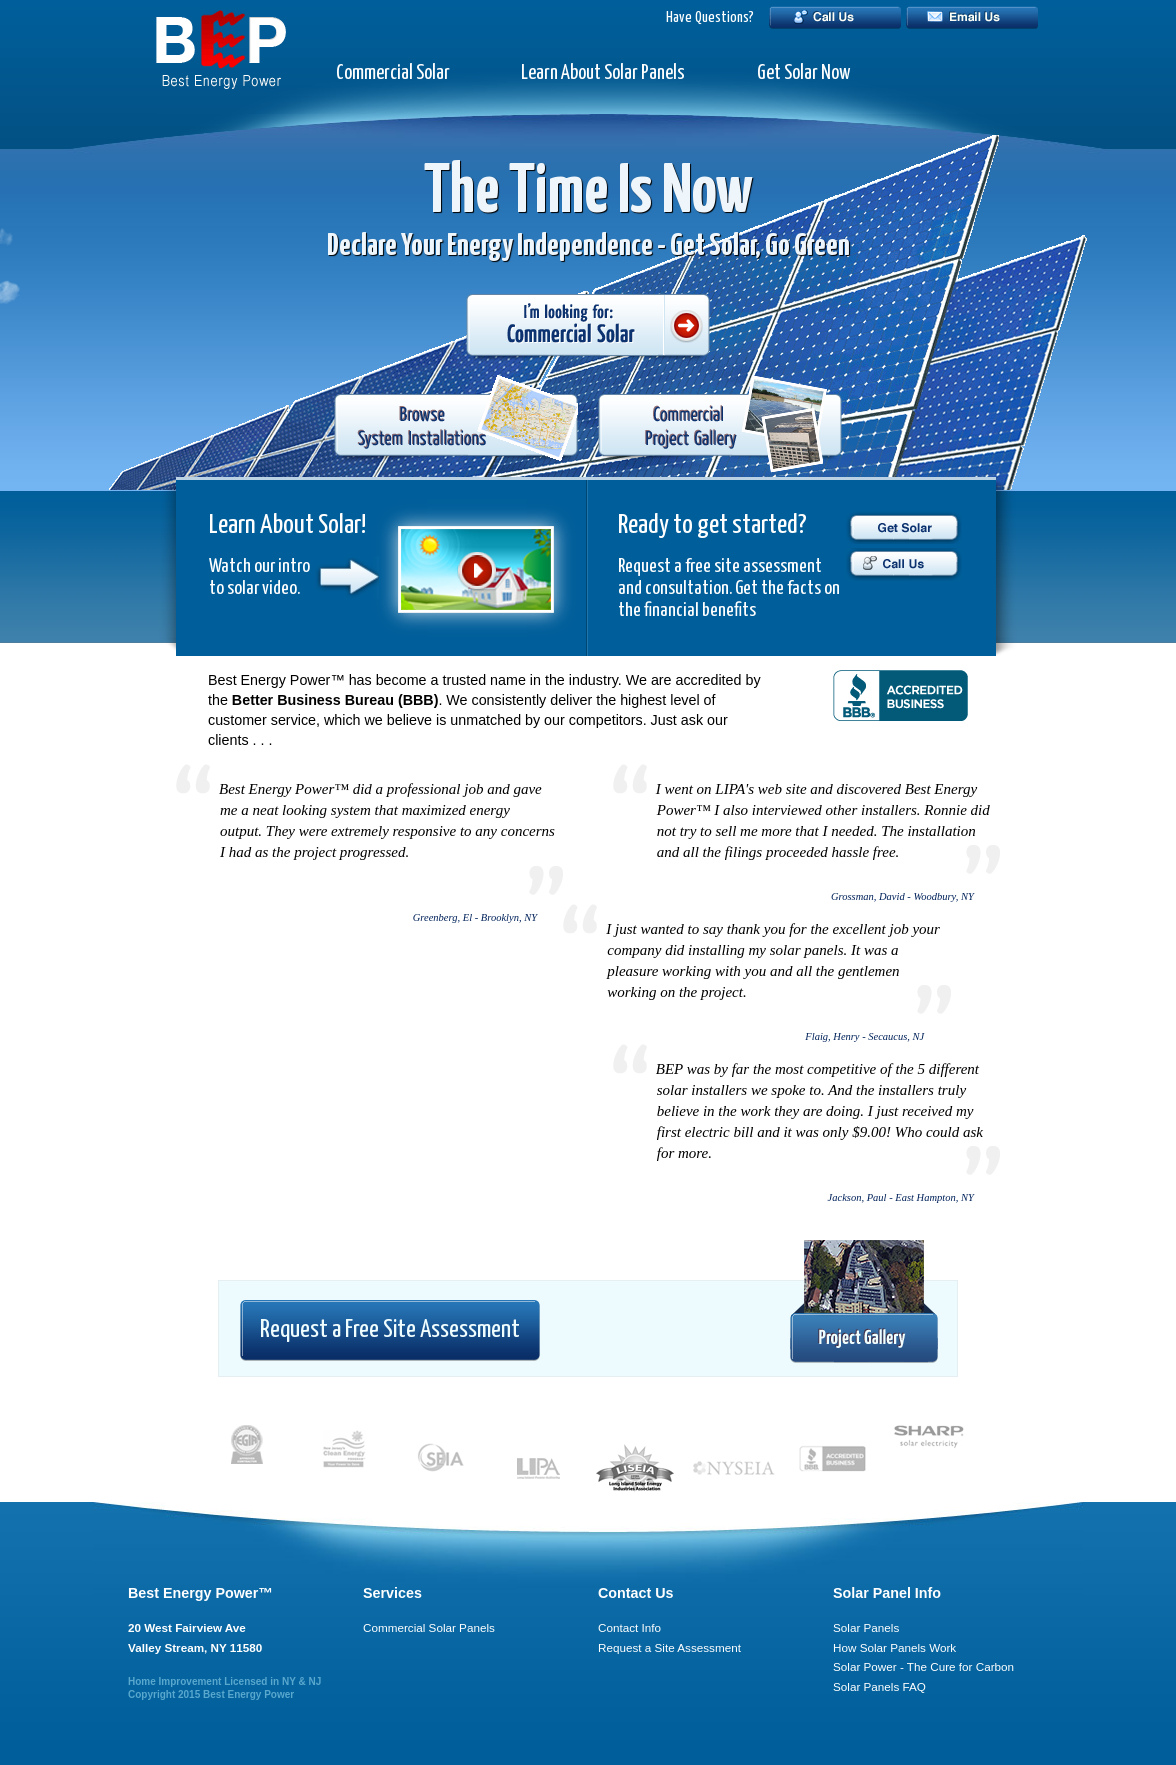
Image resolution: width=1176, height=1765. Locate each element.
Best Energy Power (248, 1694)
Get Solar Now (803, 73)
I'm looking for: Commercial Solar (588, 327)
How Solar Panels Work (894, 1647)
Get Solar (903, 527)
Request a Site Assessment (669, 1647)
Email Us (972, 17)
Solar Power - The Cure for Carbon (923, 1666)
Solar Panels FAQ (879, 1686)
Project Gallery (864, 1302)
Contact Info (629, 1627)
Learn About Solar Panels (603, 73)
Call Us (835, 17)
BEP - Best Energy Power (221, 49)
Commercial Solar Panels (429, 1627)
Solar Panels (866, 1627)
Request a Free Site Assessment (390, 1330)
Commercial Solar (393, 73)
